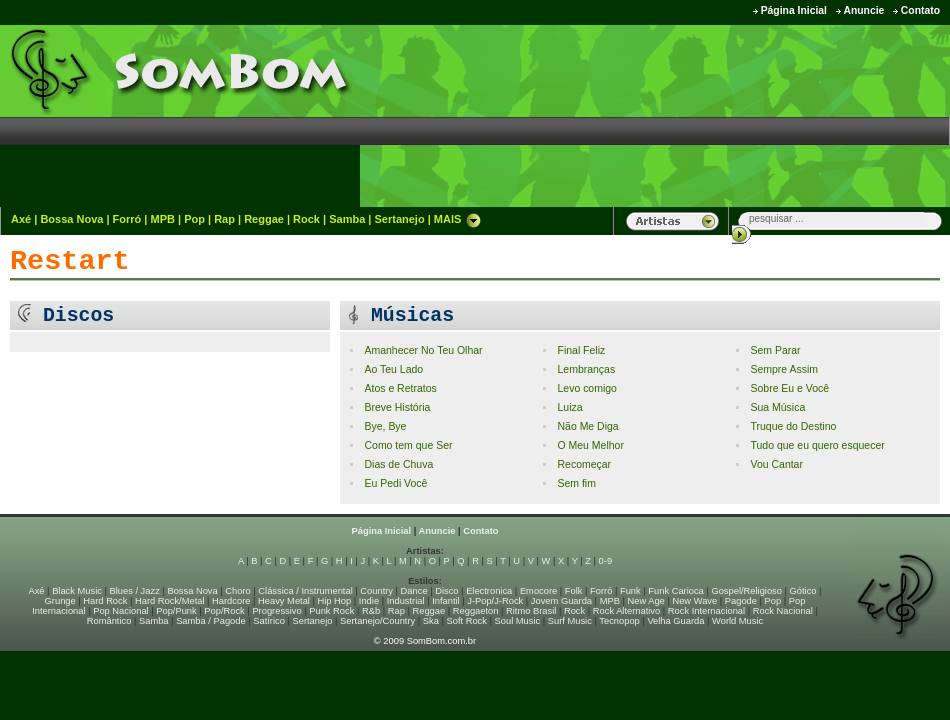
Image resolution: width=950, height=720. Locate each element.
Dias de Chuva (398, 464)
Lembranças (586, 369)
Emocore (538, 591)
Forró (127, 219)
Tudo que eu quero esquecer (817, 445)
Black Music (77, 591)
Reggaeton (476, 611)
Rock (306, 219)
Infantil (445, 601)
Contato (920, 10)
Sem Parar (775, 350)
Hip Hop (335, 601)
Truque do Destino (793, 426)
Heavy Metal (284, 601)
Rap (224, 219)
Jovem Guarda (561, 601)
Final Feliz (581, 350)
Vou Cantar (776, 464)
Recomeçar (584, 464)
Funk (630, 591)
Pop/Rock (224, 611)
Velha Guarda (675, 621)
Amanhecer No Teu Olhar (423, 350)
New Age (645, 601)
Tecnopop (619, 621)
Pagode (741, 601)
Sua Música (777, 407)
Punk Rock (331, 611)
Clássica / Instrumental (305, 591)
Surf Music (570, 621)
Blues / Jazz (135, 591)
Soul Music (518, 621)
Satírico (269, 621)
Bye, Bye (385, 426)
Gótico (803, 591)
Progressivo (276, 611)
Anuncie (863, 10)
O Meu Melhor (590, 445)
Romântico (109, 621)
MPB (163, 219)
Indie (369, 601)
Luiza (569, 407)
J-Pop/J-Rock (495, 601)
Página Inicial (794, 10)
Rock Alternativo (626, 611)
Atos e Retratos (400, 388)
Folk (574, 591)
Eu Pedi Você (395, 483)
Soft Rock (467, 621)
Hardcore (231, 601)
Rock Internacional (706, 611)
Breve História (397, 407)
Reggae (264, 219)
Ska (431, 621)
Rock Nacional (783, 611)
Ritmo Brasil (531, 611)
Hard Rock (105, 601)
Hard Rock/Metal (169, 601)
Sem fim (576, 483)
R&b (371, 611)
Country (376, 591)
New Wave (694, 601)
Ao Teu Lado (393, 369)
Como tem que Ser (408, 445)
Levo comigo (586, 388)
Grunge (60, 601)
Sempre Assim (784, 369)
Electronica (489, 591)
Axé (21, 219)
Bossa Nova (71, 219)
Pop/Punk (176, 611)
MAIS (458, 219)
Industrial (406, 601)
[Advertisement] (842, 115)
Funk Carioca (675, 591)
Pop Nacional (121, 611)
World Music (737, 621)
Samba (347, 219)
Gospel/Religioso (746, 591)
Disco (446, 591)
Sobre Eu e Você (789, 388)
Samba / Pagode (211, 621)
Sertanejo (399, 219)
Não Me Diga (587, 426)
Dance (414, 591)
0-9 (605, 561)
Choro (237, 591)
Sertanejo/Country (377, 621)
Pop (194, 219)
